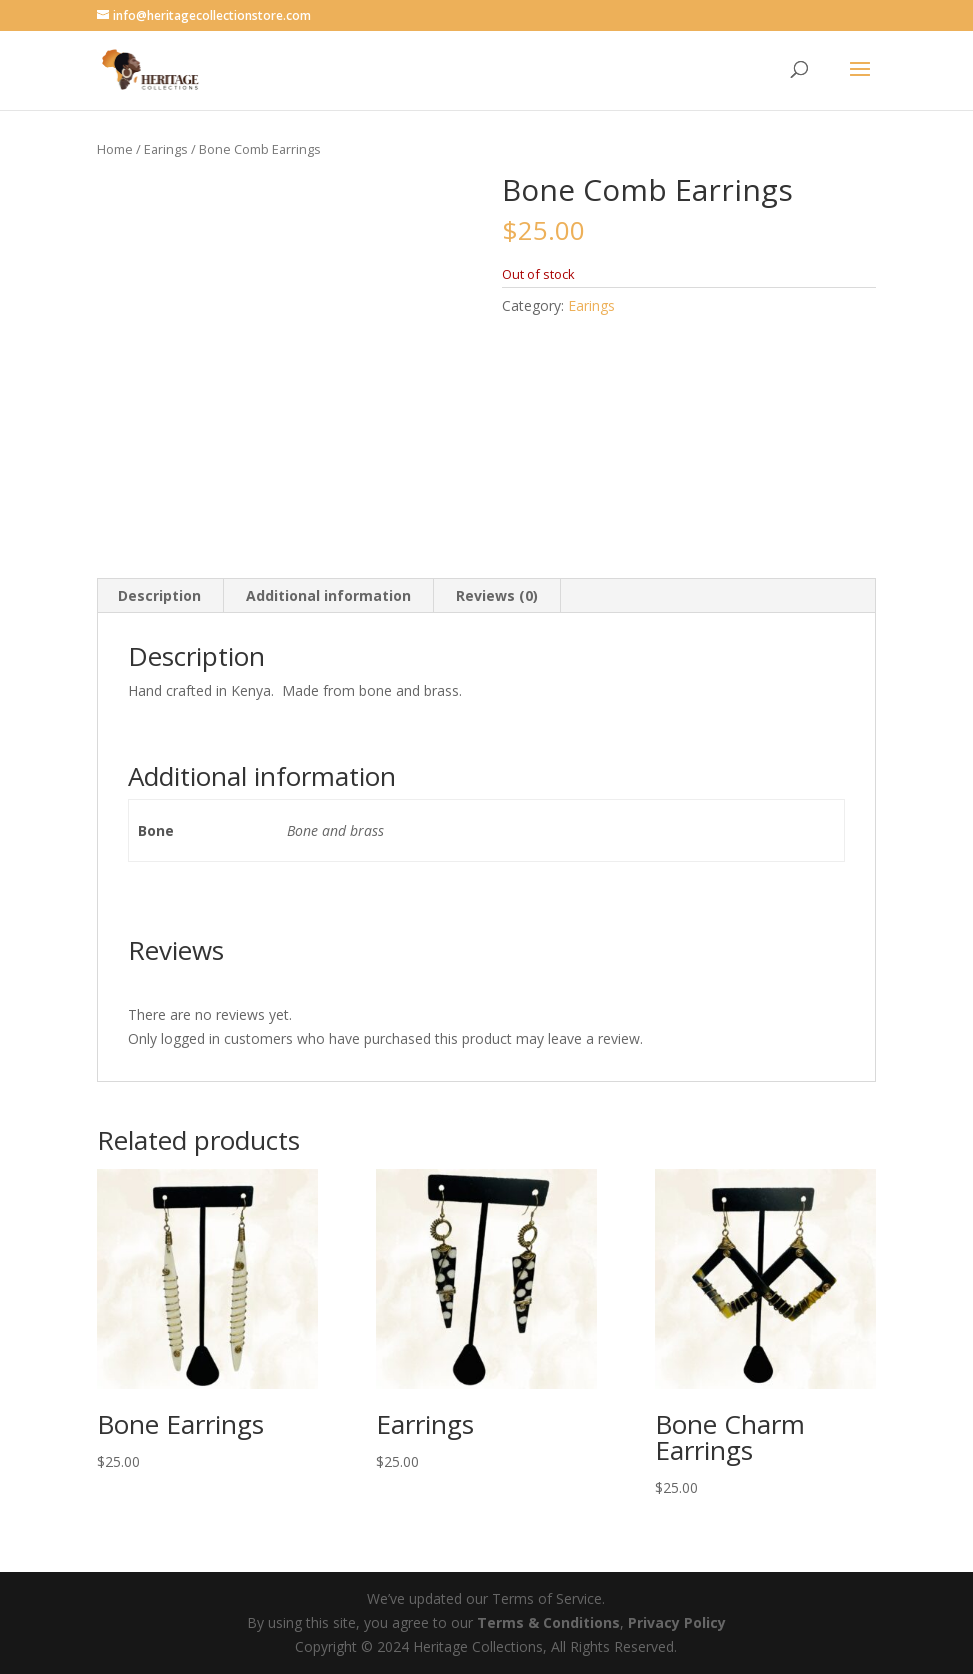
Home (115, 149)
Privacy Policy (677, 1622)
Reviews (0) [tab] (497, 595)
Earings (166, 149)
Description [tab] (159, 595)
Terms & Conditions (548, 1622)
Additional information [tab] (328, 595)
